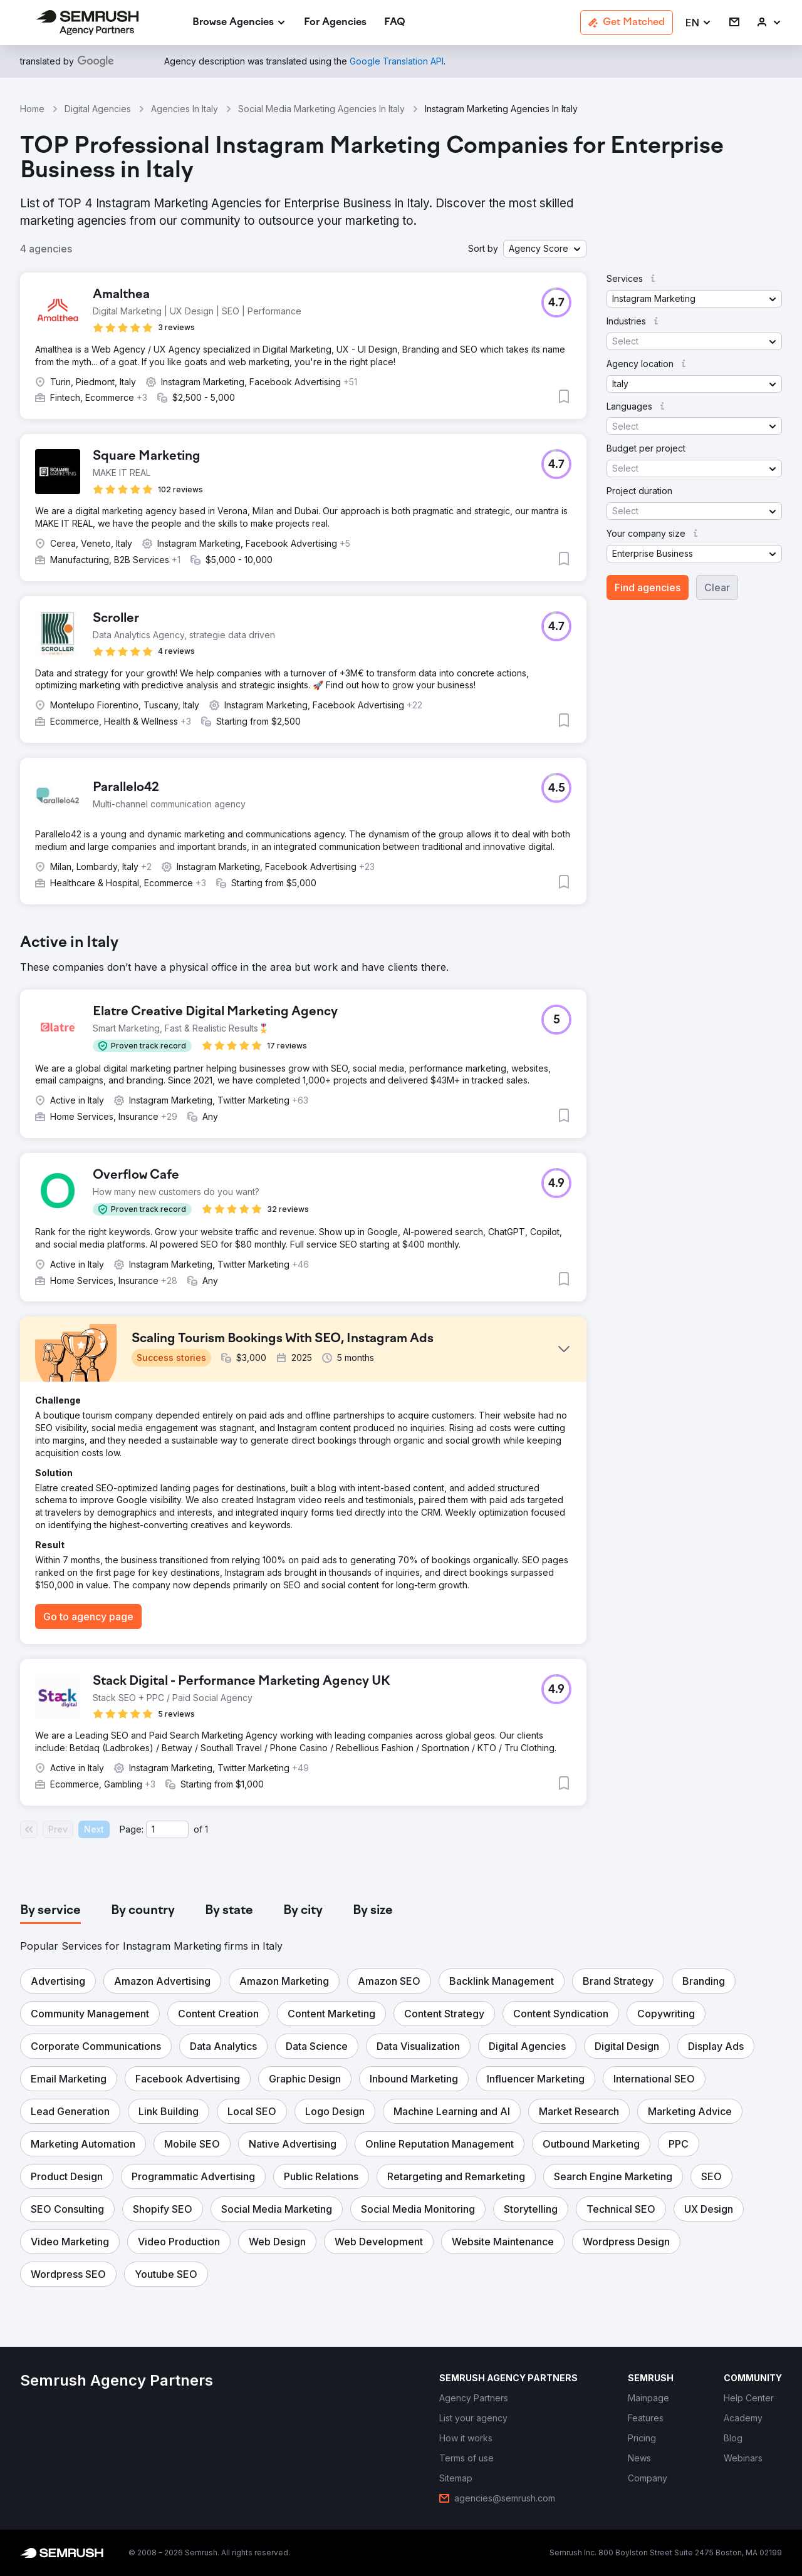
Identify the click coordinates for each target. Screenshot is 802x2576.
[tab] (50, 1910)
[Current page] (167, 1829)
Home (32, 108)
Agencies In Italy (184, 108)
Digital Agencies (98, 108)
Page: (131, 1829)
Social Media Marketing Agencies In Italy (321, 108)
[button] (698, 22)
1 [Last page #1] (206, 1829)
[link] (335, 23)
